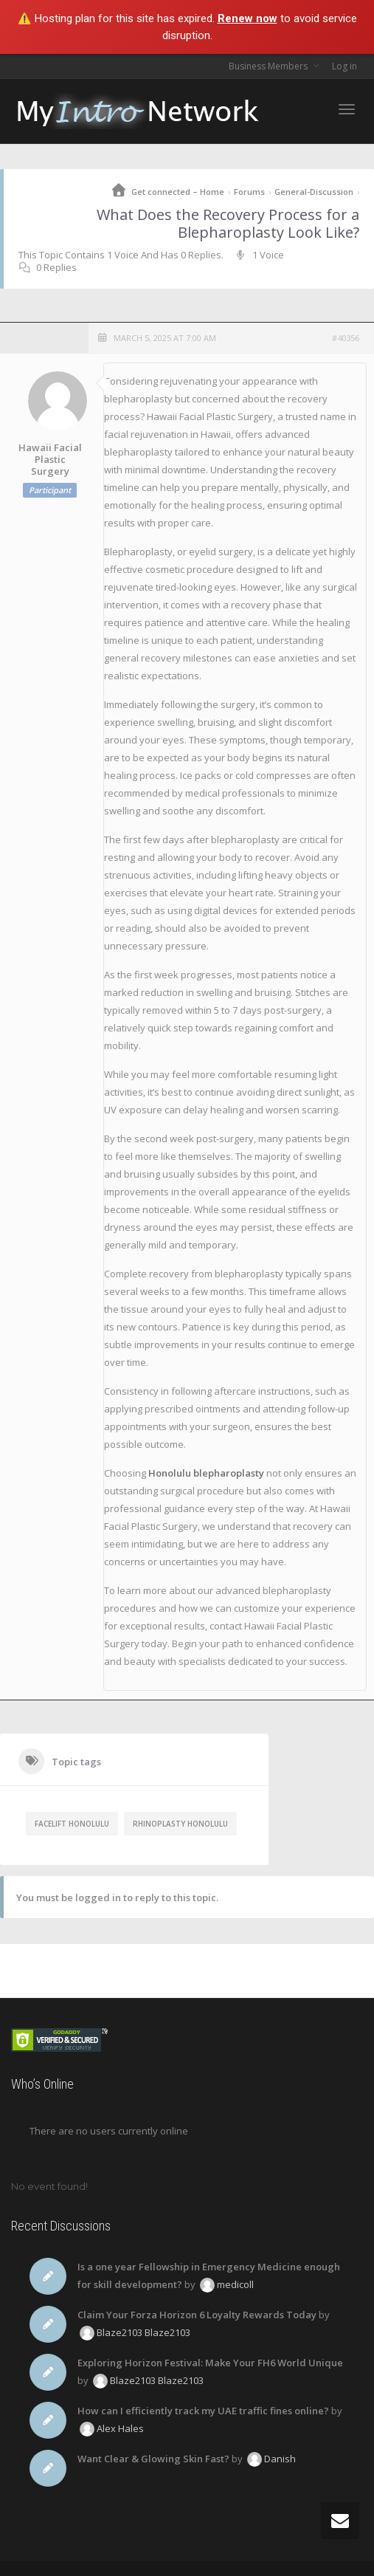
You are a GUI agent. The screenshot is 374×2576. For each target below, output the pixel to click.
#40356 (345, 337)
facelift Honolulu (72, 1823)
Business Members (269, 66)
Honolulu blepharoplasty (206, 1473)
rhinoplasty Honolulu (180, 1823)
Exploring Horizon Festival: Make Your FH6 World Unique (210, 2362)
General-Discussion (313, 191)
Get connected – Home (177, 191)
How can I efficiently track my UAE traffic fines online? (203, 2410)
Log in (344, 66)
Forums (249, 191)
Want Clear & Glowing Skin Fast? (153, 2458)
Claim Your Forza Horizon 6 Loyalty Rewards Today (196, 2314)
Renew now (247, 18)
